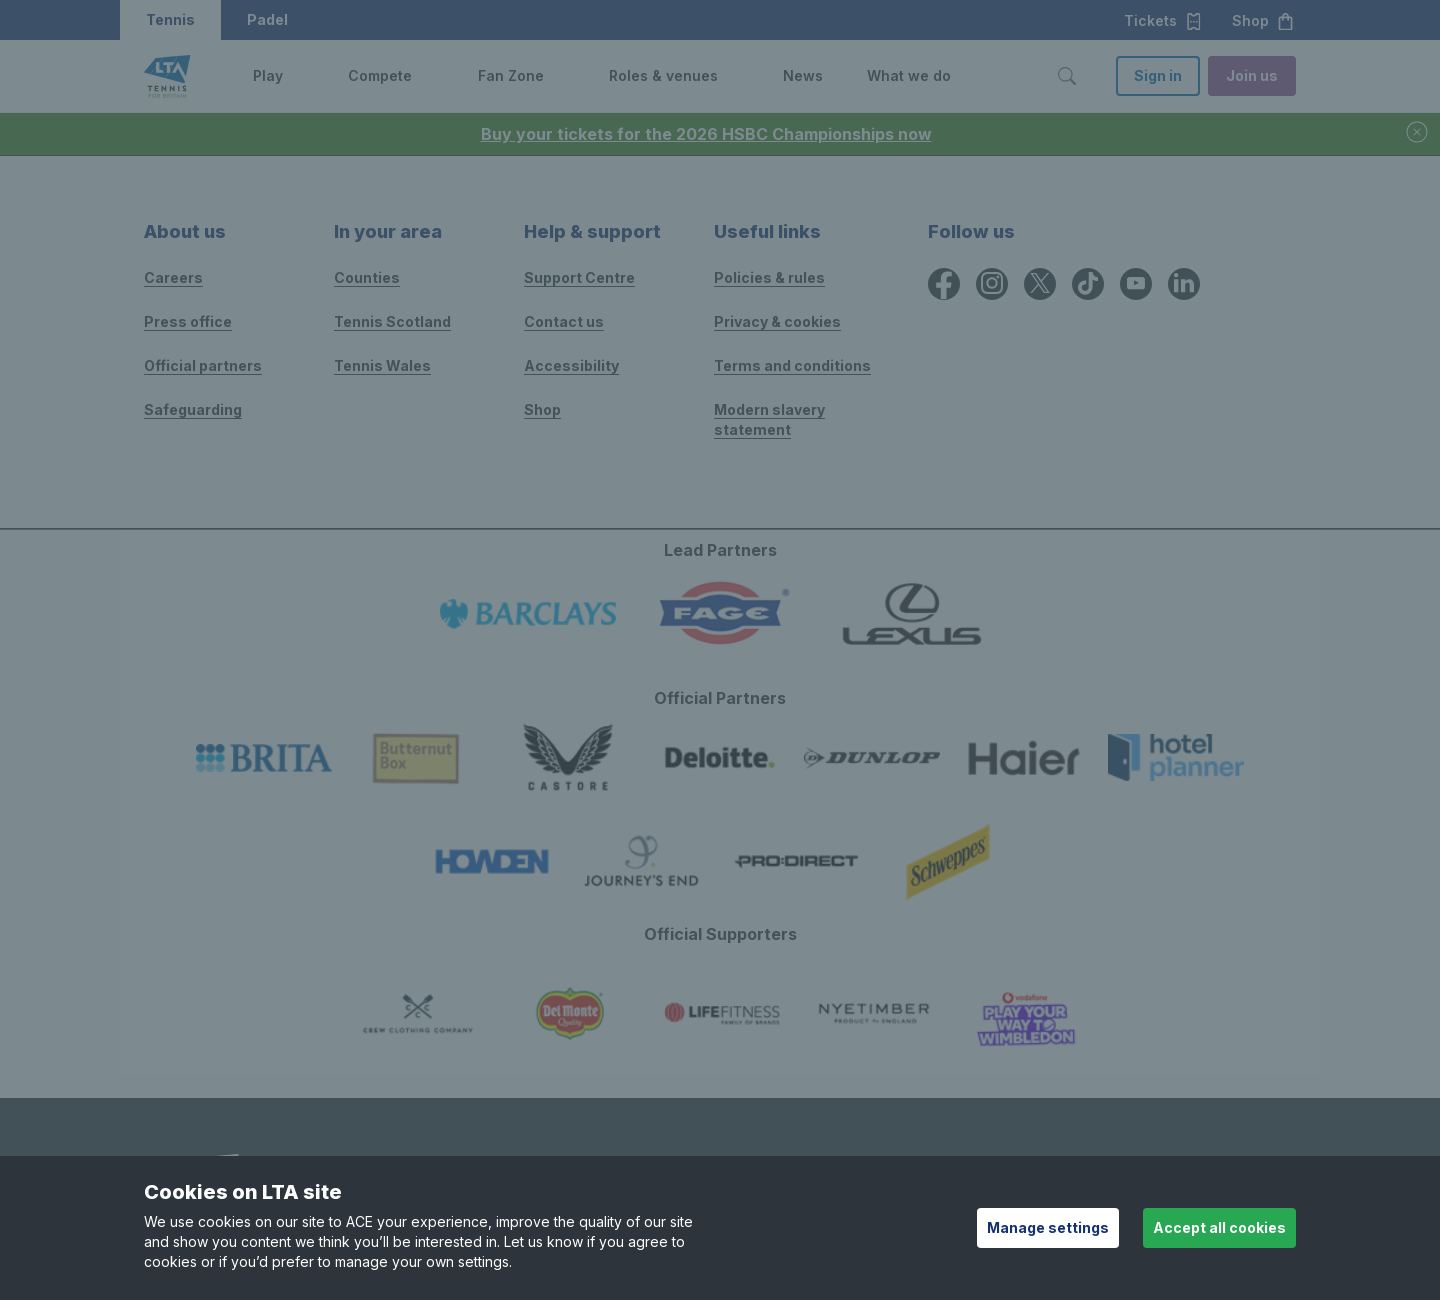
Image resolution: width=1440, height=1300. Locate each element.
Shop (542, 409)
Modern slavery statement (769, 419)
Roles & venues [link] (663, 75)
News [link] (803, 75)
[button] (298, 76)
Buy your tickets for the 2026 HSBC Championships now (706, 134)
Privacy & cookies (777, 321)
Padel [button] (267, 19)
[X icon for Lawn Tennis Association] (1040, 284)
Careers (173, 277)
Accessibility (571, 365)
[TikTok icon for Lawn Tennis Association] (1088, 284)
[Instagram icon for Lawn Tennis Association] (992, 284)
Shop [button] (1263, 21)
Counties (367, 277)
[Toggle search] (1067, 76)
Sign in (1158, 75)
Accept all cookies (1219, 1227)
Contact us (564, 321)
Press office (188, 321)
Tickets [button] (1163, 21)
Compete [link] (380, 75)
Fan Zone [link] (511, 75)
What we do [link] (909, 75)
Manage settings (1048, 1227)
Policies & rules (769, 277)
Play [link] (268, 75)
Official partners (203, 365)
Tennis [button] (170, 19)
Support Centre (579, 277)
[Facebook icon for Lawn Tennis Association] (944, 284)
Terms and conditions (792, 365)
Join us (1252, 75)
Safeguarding (193, 409)
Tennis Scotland (392, 321)
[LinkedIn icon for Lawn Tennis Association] (1184, 284)
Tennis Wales (382, 365)
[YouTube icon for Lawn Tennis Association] (1136, 284)
